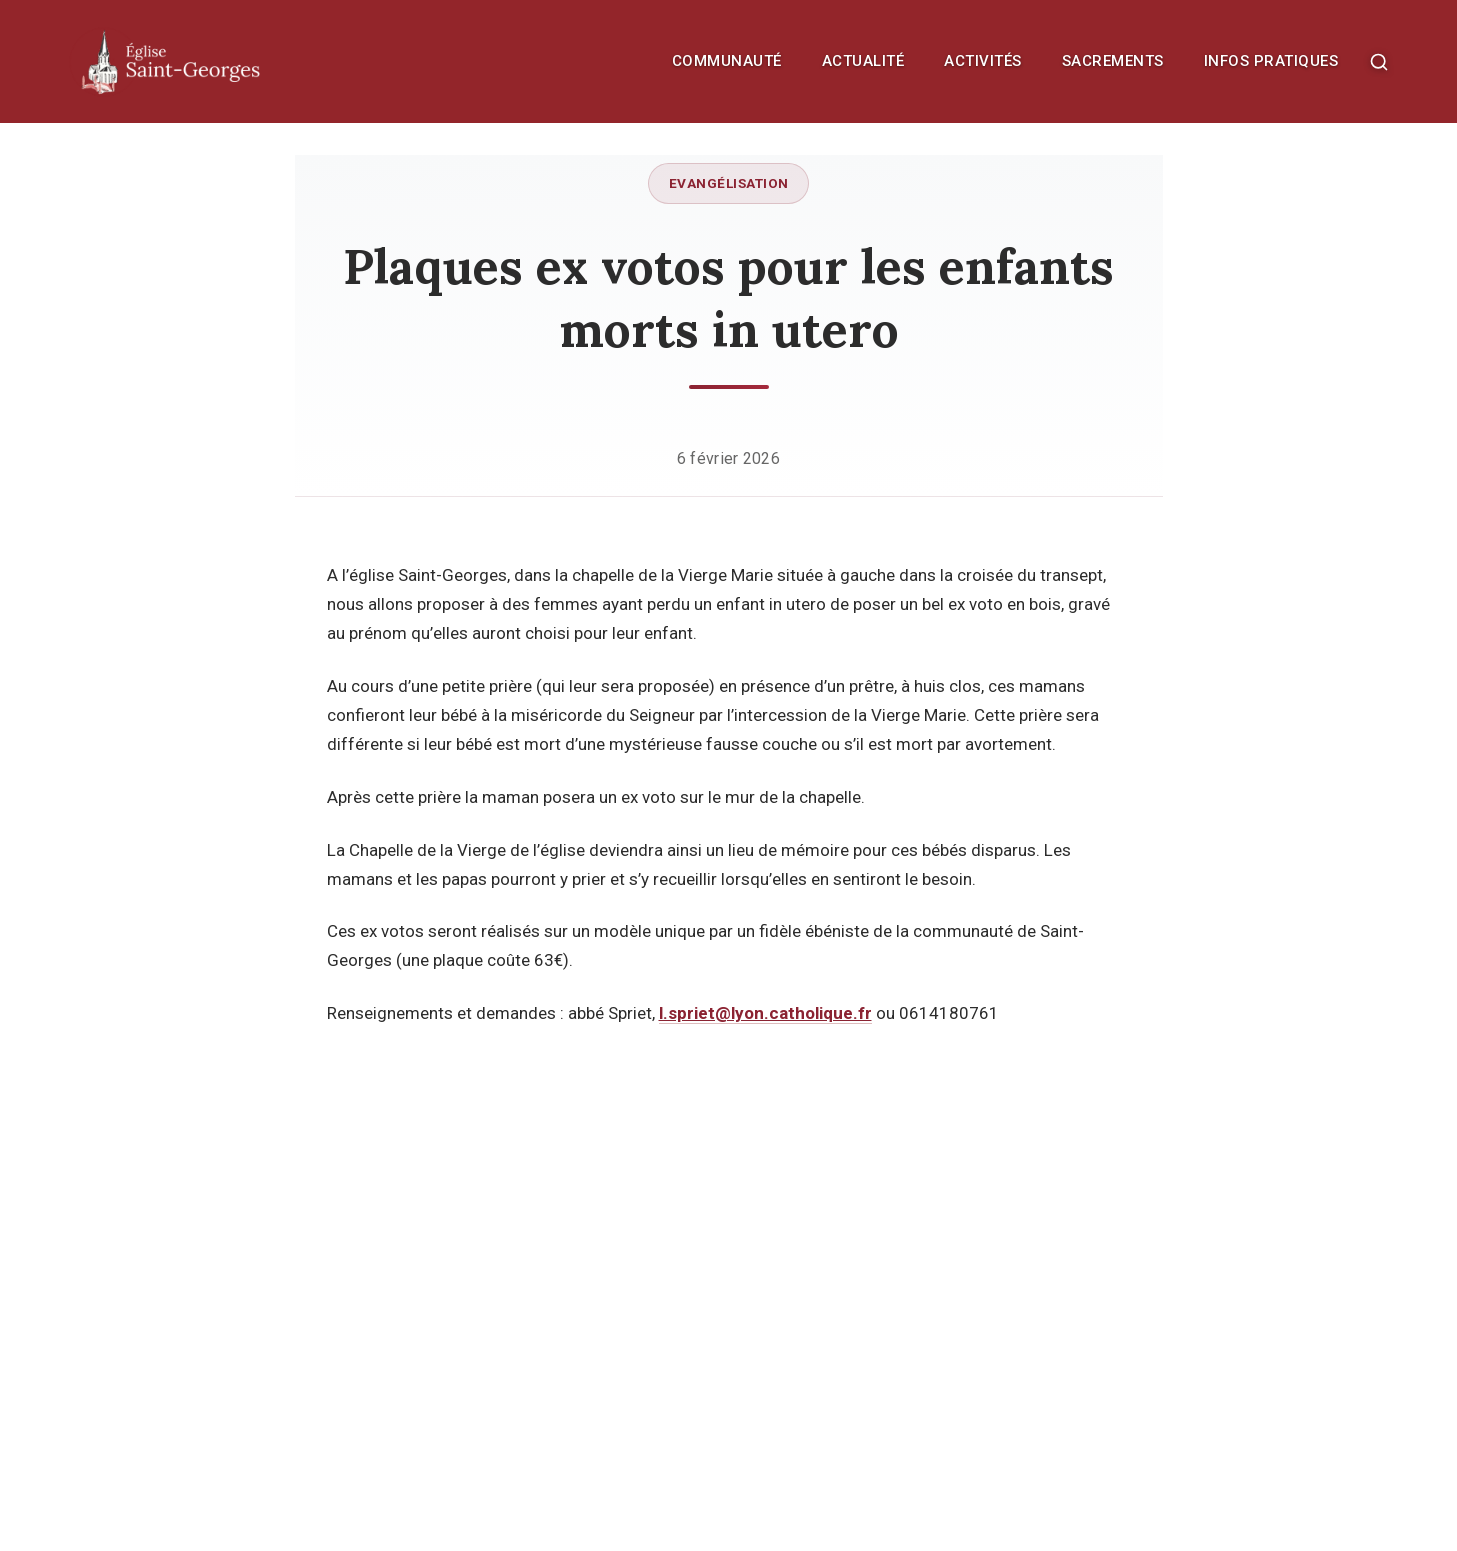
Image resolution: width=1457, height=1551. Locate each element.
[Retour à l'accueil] (214, 61)
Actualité (863, 61)
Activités (983, 61)
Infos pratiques (1271, 61)
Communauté (727, 61)
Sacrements (1113, 61)
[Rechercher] (1379, 62)
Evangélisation (729, 183)
